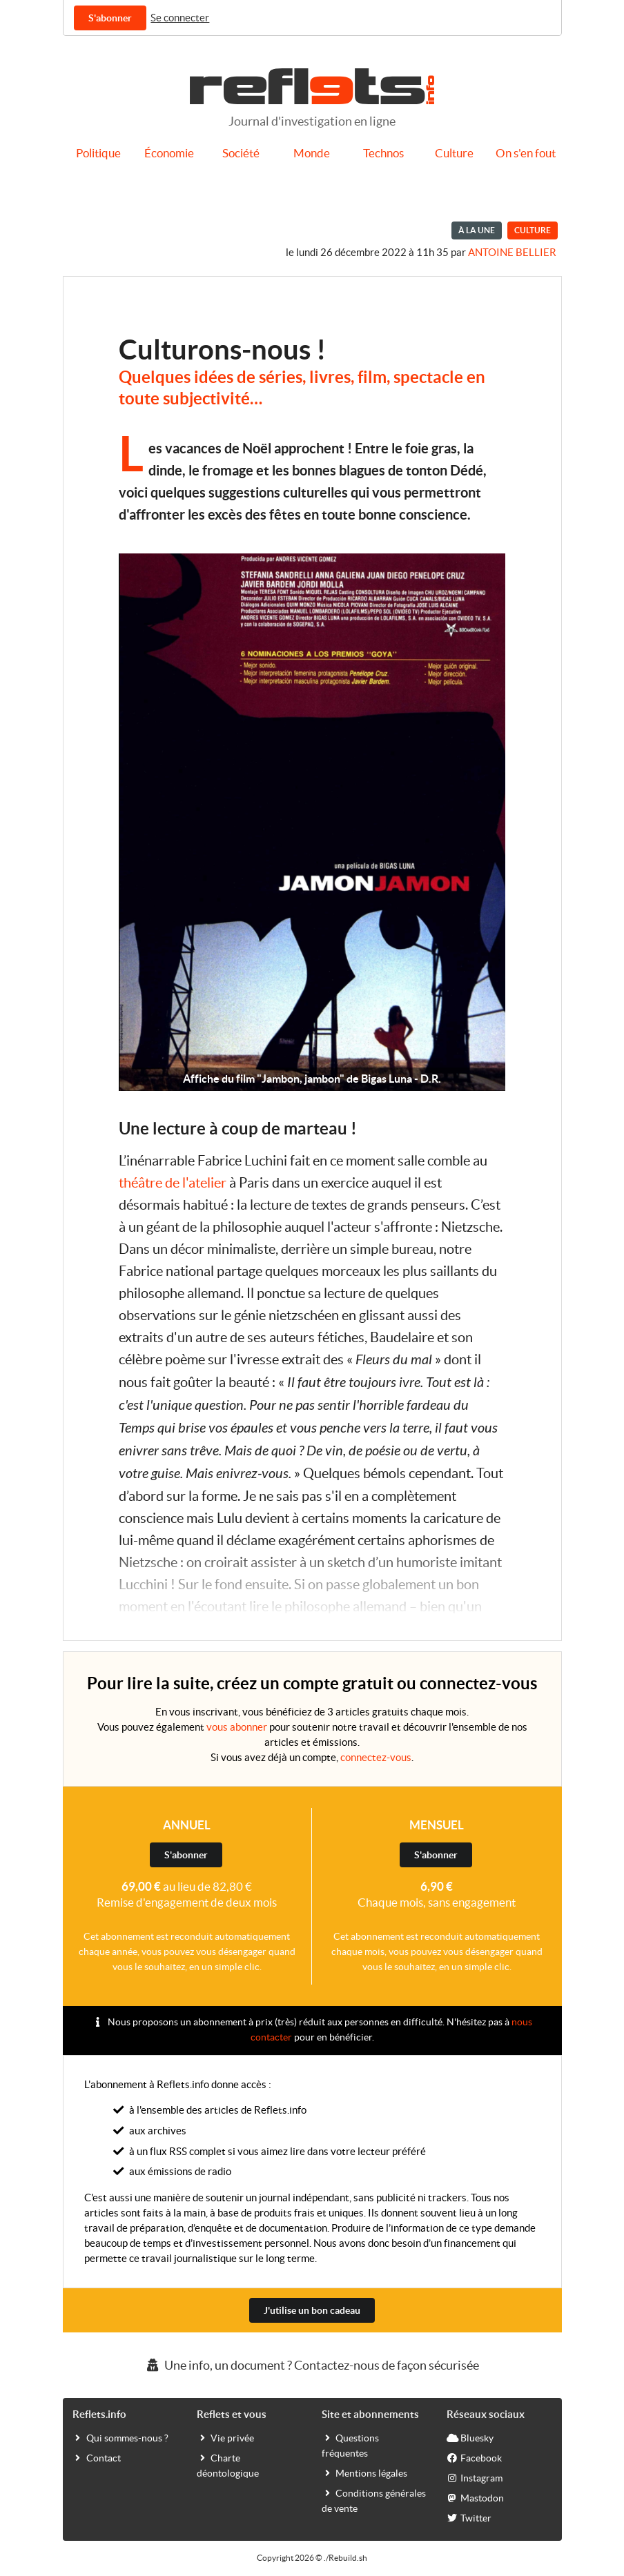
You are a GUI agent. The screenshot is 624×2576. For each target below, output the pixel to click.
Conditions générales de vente (374, 2500)
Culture (454, 153)
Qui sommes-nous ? (120, 2437)
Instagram (475, 2477)
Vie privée (225, 2437)
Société (241, 153)
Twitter (469, 2517)
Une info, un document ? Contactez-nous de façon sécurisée (312, 2365)
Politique (98, 153)
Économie (169, 153)
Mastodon (475, 2497)
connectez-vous (375, 1757)
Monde (311, 153)
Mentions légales (364, 2472)
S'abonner (110, 17)
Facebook (474, 2457)
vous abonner (236, 1727)
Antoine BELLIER (512, 252)
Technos (383, 153)
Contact (96, 2457)
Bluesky (470, 2437)
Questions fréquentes (350, 2445)
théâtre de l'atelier (172, 1182)
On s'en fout (526, 153)
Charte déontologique (228, 2465)
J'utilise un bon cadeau (312, 2310)
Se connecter (179, 17)
